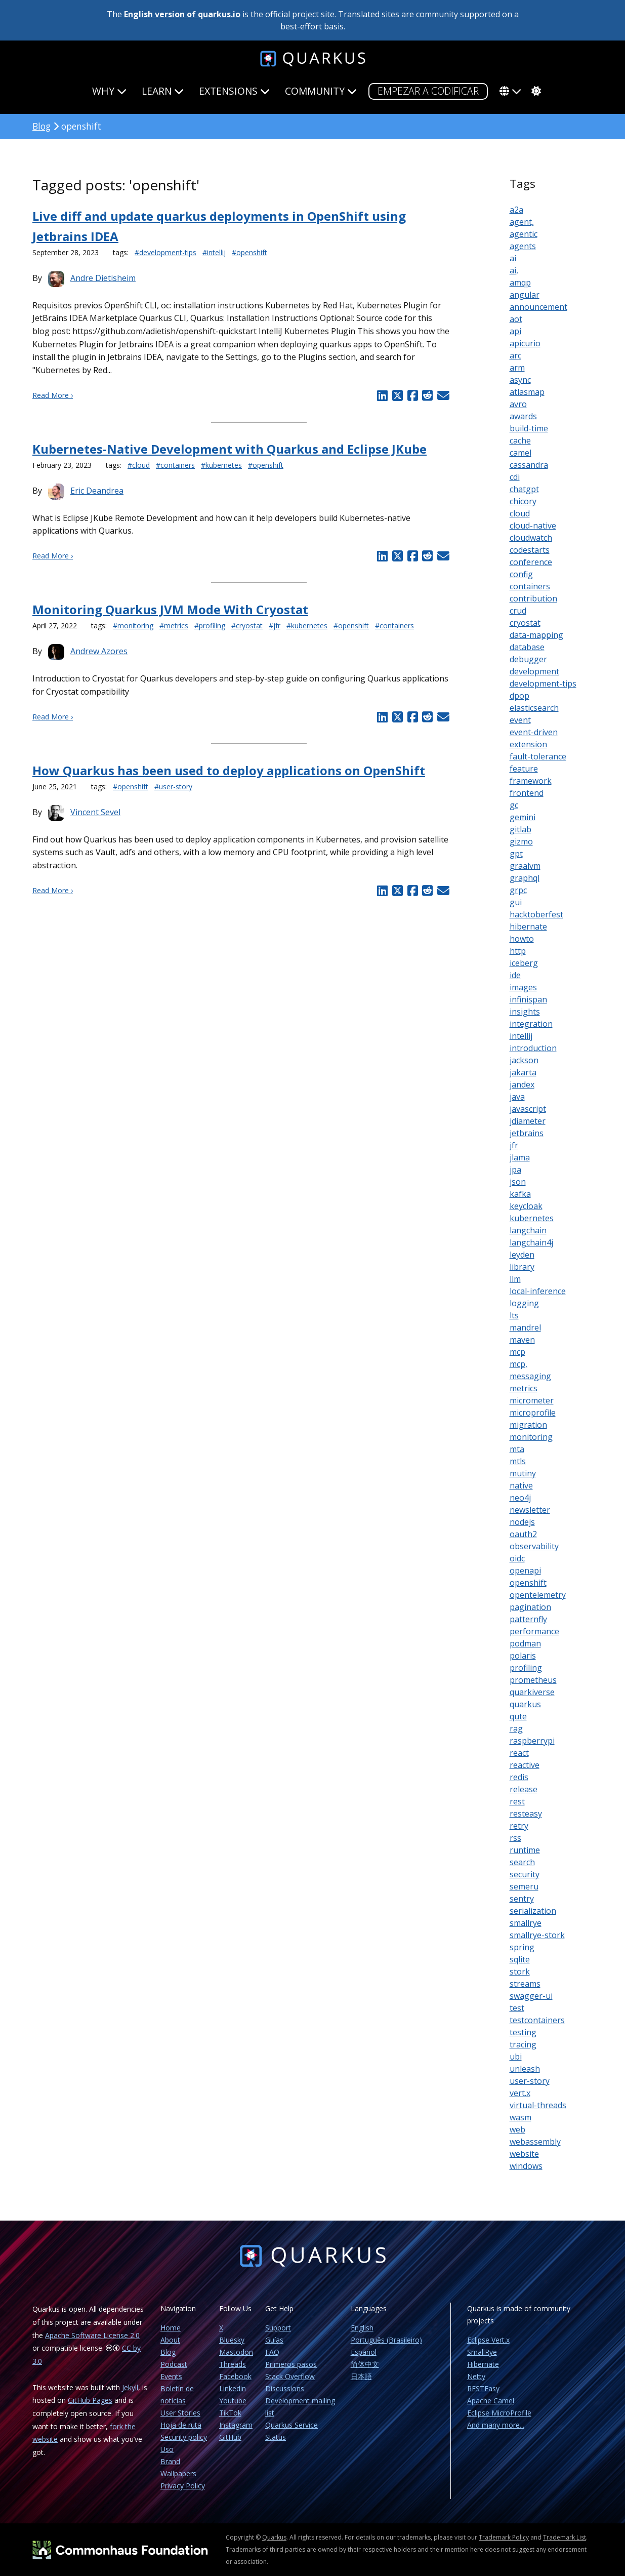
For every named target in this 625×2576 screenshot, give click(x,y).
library (522, 1266)
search (522, 1862)
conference (531, 562)
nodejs (522, 1521)
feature (524, 768)
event (520, 720)
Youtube (232, 2400)
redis (519, 1777)
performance (534, 1631)
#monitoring (133, 625)
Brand (170, 2461)
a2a (516, 209)
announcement (538, 306)
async (520, 379)
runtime (525, 1850)
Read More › (52, 395)
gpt (516, 853)
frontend (527, 792)
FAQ (272, 2352)
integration (531, 1023)
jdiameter (528, 1120)
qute (518, 1716)
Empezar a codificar (428, 91)
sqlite (520, 1959)
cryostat (525, 622)
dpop (519, 695)
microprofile (533, 1412)
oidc (517, 1558)
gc (514, 805)
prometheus (533, 1679)
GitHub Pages (90, 2400)
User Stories (180, 2413)
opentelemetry (538, 1594)
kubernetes (532, 1218)
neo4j (520, 1497)
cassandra (529, 464)
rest (517, 1801)
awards (523, 416)
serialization (533, 1910)
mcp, (518, 1364)
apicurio (525, 343)
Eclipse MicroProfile (499, 2413)
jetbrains (527, 1133)
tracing (523, 2044)
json (518, 1181)
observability (534, 1546)
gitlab (520, 829)
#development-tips (165, 252)
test (517, 2008)
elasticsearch (534, 707)
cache (520, 440)
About (170, 2340)
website (524, 2153)
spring (522, 1947)
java (517, 1096)
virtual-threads (538, 2105)
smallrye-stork (537, 1935)
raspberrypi (532, 1740)
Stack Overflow (290, 2376)
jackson (524, 1060)
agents (523, 246)
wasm (520, 2117)
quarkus (525, 1704)
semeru (524, 1886)
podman (525, 1643)
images (523, 987)
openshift (528, 1582)
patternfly (528, 1619)
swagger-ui (531, 1995)
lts (514, 1315)
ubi (516, 2056)
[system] (535, 91)
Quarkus (274, 2537)
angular (524, 294)
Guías (274, 2340)
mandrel (525, 1327)
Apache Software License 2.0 (92, 2335)
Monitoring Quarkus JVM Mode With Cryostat (170, 609)
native (521, 1485)
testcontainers (537, 2020)
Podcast (173, 2364)
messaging (530, 1376)
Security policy (183, 2437)
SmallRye (482, 2352)
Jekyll (130, 2387)
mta (517, 1449)
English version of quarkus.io (182, 14)
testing (523, 2032)
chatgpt (524, 489)
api (515, 331)
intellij (521, 1035)
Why (109, 91)
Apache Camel (490, 2400)
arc (515, 355)
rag (516, 1728)
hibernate (528, 926)
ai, (514, 270)
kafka (520, 1193)
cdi (515, 476)
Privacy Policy (182, 2485)
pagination (530, 1607)
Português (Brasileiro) (386, 2340)
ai (513, 258)
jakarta (523, 1072)
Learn (163, 91)
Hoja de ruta (180, 2425)
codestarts (530, 549)
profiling (526, 1667)
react (519, 1752)
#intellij (214, 252)
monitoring (531, 1436)
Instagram (236, 2425)
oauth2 (523, 1534)
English (362, 2327)
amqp (520, 282)
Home (170, 2327)
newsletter (530, 1509)
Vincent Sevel (95, 812)
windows (526, 2165)
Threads (232, 2364)
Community (321, 91)
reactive (524, 1764)
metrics (523, 1388)
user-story (530, 2080)
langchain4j (531, 1242)
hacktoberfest (536, 914)
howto (522, 938)
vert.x (520, 2093)
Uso (167, 2449)
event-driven (534, 732)
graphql (524, 877)
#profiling (209, 625)
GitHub (230, 2437)
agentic (523, 233)
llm (515, 1278)
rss (515, 1837)
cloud (520, 513)
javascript (528, 1108)
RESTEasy (483, 2388)
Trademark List (564, 2537)
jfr (514, 1145)
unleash (525, 2068)
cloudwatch (531, 537)
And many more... (495, 2425)
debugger (528, 659)
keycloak (526, 1206)
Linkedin (232, 2388)
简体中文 (365, 2364)
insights (525, 1011)
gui (516, 902)
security (524, 1874)
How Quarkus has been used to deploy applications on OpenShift (228, 770)
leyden (522, 1254)
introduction (533, 1048)
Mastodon (236, 2352)
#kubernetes (221, 465)
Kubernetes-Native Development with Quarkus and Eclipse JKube (229, 448)
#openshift (249, 252)
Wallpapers (178, 2473)
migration (528, 1424)
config (521, 574)
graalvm (525, 865)
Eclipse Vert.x (488, 2340)
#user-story (173, 786)
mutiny (523, 1473)
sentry (522, 1898)
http (518, 950)
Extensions (234, 91)
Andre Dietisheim (103, 278)
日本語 (361, 2376)
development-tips (543, 683)
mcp (517, 1351)
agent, (522, 221)
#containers (175, 465)
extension (528, 744)
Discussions (284, 2388)
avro (518, 404)
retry (519, 1825)
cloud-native (533, 525)
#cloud (139, 465)
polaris (523, 1655)
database (527, 647)
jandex (522, 1084)
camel (520, 452)
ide (515, 975)
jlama (520, 1157)
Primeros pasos (291, 2364)
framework (531, 780)
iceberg (524, 963)
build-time (529, 428)
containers (530, 586)
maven (522, 1339)
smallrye (525, 1922)
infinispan (528, 999)
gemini (522, 817)
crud (518, 610)
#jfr (274, 625)
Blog (41, 126)
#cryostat (247, 625)
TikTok (230, 2413)
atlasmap (527, 391)
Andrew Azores (99, 651)
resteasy (526, 1813)
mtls (518, 1461)
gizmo (521, 841)
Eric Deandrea (96, 490)
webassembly (535, 2141)
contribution (533, 598)
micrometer (532, 1400)
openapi (525, 1570)
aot (516, 319)
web (517, 2129)
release (523, 1789)
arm (517, 367)
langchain (528, 1230)
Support (278, 2327)
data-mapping (536, 634)
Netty (476, 2376)
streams (525, 1983)
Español (364, 2352)
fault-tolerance (538, 756)
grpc (518, 890)
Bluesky (231, 2340)
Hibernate (483, 2364)
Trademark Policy (504, 2537)
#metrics (173, 625)
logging (524, 1303)
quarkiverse (532, 1692)
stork (520, 1971)
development (534, 671)
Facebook (235, 2376)
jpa (515, 1169)
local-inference (538, 1291)
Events (171, 2376)
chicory (523, 501)
